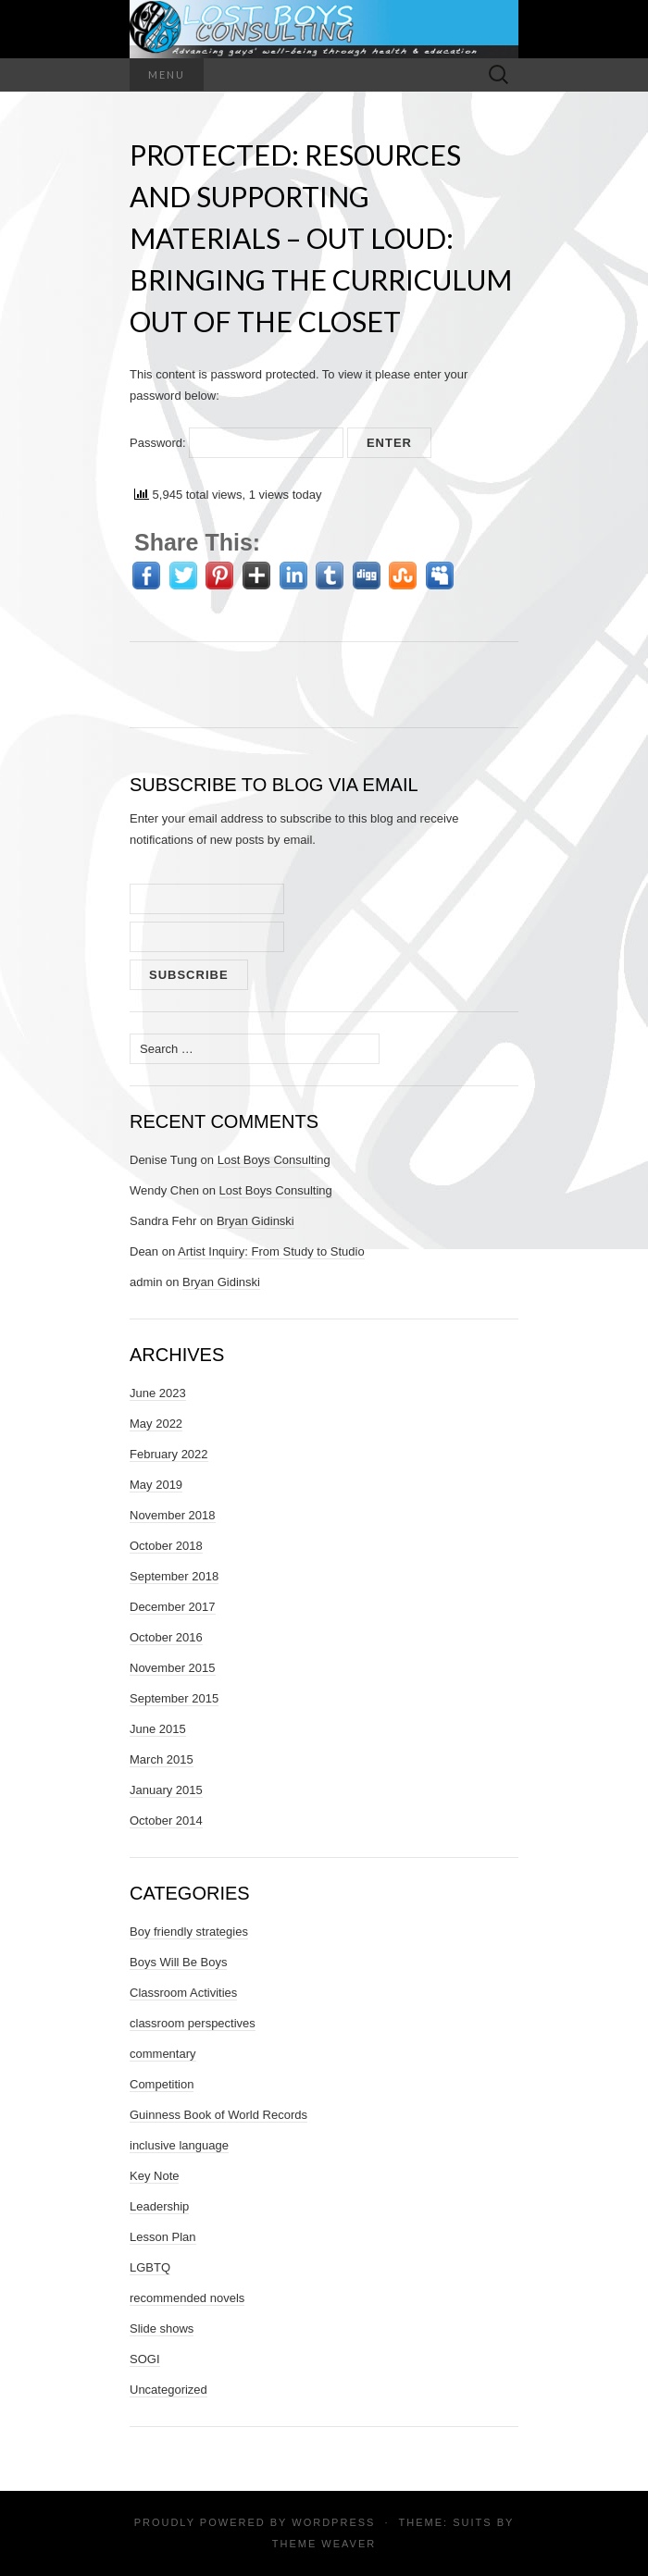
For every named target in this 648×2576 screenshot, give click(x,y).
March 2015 (161, 1759)
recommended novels (187, 2298)
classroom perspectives (192, 2023)
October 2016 (166, 1637)
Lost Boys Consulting (274, 1160)
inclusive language (179, 2145)
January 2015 (166, 1790)
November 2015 (173, 1668)
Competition (161, 2084)
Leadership (159, 2206)
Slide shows (161, 2328)
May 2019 (156, 1485)
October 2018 (166, 1546)
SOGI (145, 2359)
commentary (163, 2054)
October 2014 (166, 1820)
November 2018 (173, 1515)
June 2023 (158, 1393)
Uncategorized (168, 2389)
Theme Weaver (324, 2543)
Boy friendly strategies (189, 1931)
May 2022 (156, 1423)
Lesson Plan (163, 2237)
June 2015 (158, 1729)
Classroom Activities (183, 1993)
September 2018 (174, 1576)
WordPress (333, 2522)
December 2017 (173, 1607)
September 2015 (174, 1698)
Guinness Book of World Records (218, 2115)
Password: (236, 443)
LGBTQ (150, 2267)
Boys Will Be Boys (178, 1962)
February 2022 (169, 1454)
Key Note (154, 2176)
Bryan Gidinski (255, 1221)
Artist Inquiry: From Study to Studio (271, 1251)
